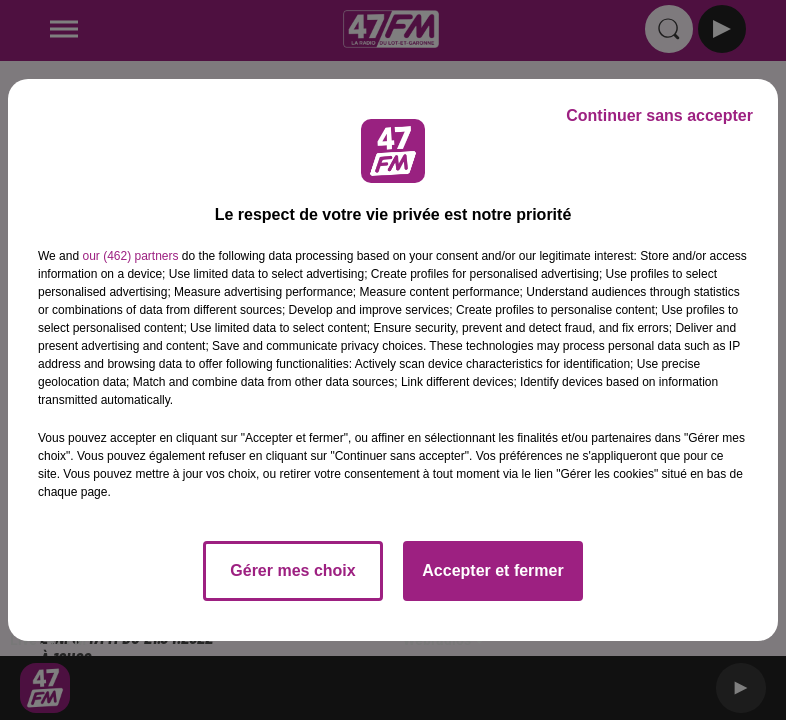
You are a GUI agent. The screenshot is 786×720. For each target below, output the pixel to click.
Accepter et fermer (492, 570)
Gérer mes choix (292, 570)
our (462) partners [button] (130, 256)
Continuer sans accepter (659, 115)
